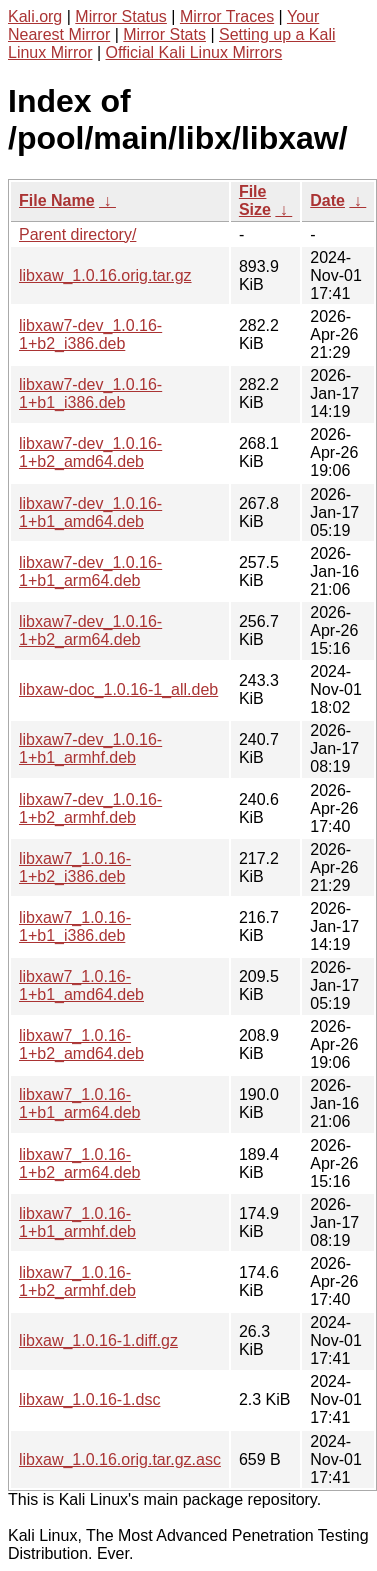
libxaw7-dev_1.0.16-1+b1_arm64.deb (90, 571)
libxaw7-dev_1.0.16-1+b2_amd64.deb (90, 452)
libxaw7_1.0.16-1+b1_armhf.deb (77, 1222)
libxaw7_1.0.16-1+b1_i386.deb (75, 926)
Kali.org (35, 16)
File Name (57, 200)
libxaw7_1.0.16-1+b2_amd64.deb (81, 1044)
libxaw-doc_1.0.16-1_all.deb (118, 689)
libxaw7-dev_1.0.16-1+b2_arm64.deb (90, 630)
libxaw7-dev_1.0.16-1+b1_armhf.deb (90, 748)
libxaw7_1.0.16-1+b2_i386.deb (75, 867)
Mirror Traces (227, 16)
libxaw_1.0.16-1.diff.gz (98, 1340)
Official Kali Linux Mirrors (194, 52)
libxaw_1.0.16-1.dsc (89, 1399)
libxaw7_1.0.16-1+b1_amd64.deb (81, 985)
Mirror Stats (164, 34)
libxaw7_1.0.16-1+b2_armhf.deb (77, 1281)
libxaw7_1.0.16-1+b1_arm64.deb (79, 1103)
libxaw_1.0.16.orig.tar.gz (105, 275)
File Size (255, 200)
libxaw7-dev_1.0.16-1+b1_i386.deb (90, 393)
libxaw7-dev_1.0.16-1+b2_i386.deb (90, 334)
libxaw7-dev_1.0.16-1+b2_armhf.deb (90, 808)
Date (327, 200)
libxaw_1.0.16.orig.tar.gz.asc (120, 1459)
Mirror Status (121, 16)
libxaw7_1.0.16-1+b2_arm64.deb (79, 1163)
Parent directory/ (77, 234)
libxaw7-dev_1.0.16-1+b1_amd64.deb (90, 512)
